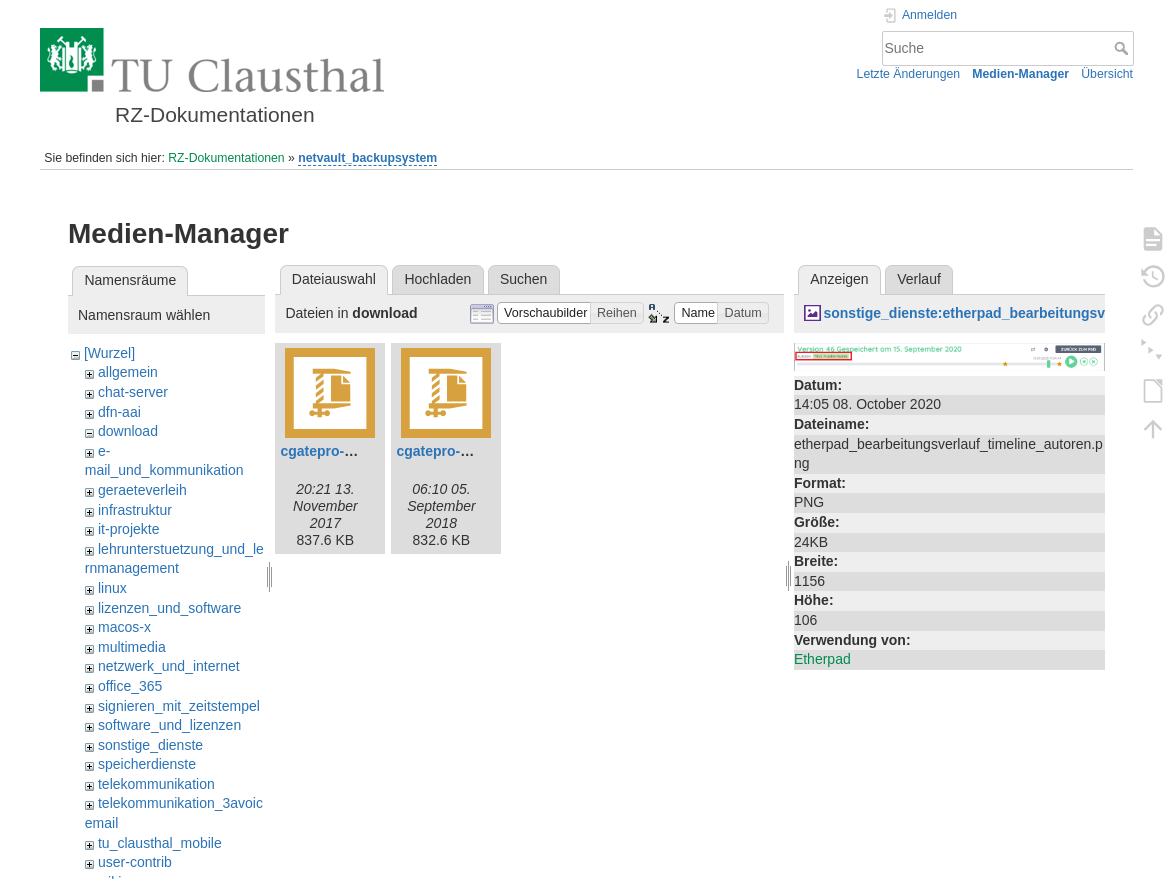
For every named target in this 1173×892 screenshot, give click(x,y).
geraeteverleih (142, 490)
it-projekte (128, 529)
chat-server (133, 392)
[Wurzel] (109, 353)
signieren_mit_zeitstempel (179, 706)
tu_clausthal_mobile (160, 843)
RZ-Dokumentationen (226, 158)
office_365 (130, 686)
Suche (1123, 48)
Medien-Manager (1020, 74)
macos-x (124, 627)
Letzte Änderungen (909, 74)
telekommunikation (156, 784)
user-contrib (135, 862)
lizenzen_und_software (169, 608)
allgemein (128, 372)
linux (112, 588)
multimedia (132, 647)
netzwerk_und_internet (169, 666)
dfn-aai (119, 412)
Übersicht (1107, 74)
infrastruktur (135, 510)
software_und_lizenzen (169, 725)
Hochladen (437, 279)
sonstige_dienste (150, 745)
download (128, 431)
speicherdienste (147, 764)
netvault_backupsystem (367, 158)
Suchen (523, 279)
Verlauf (919, 279)
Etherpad (822, 659)
